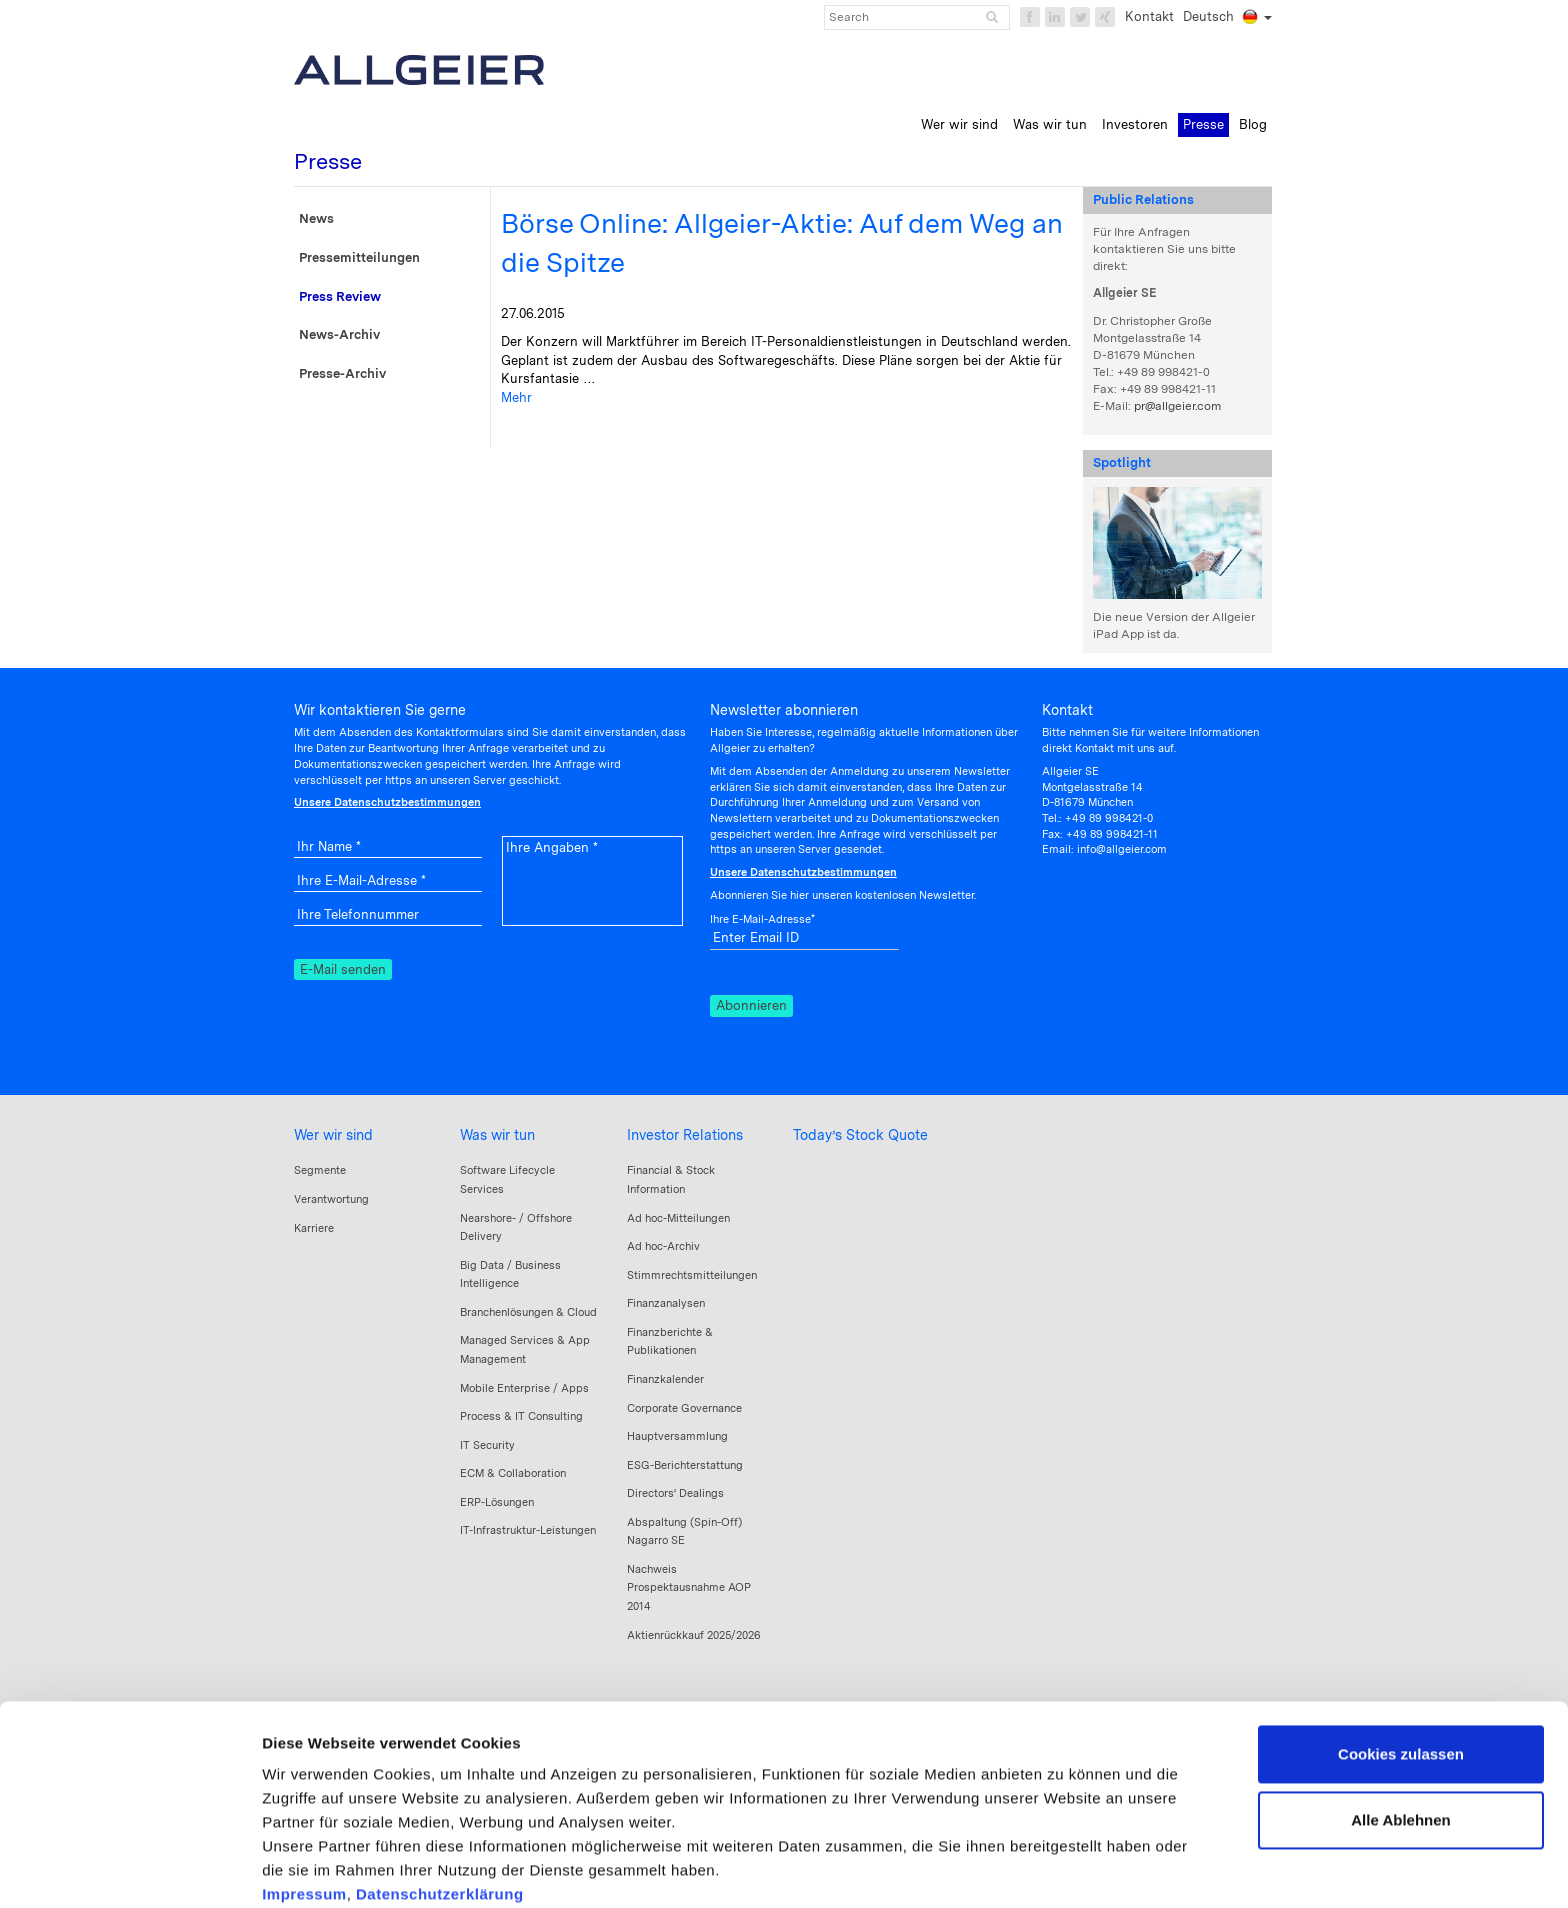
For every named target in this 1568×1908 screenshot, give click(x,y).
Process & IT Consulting (521, 1416)
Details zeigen (312, 1868)
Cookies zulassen (1401, 1649)
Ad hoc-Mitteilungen (678, 1218)
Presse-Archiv (342, 373)
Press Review (340, 296)
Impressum (304, 1789)
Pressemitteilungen (359, 257)
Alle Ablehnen (1400, 1714)
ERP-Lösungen (497, 1502)
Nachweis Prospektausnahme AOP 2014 (689, 1587)
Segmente (320, 1170)
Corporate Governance (684, 1408)
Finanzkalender (665, 1379)
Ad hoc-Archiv (663, 1246)
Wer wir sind (333, 1135)
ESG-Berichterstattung (685, 1465)
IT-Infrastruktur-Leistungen (528, 1530)
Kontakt (1149, 16)
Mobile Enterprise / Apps (524, 1388)
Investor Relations (685, 1135)
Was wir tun (497, 1135)
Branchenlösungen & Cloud (528, 1312)
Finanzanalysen (666, 1303)
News (316, 218)
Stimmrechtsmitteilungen (692, 1275)
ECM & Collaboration (513, 1473)
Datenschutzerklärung (440, 1789)
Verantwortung (331, 1199)
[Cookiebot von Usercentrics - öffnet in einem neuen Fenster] (129, 1869)
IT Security (487, 1445)
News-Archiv (339, 334)
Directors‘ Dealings (675, 1493)
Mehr (516, 397)
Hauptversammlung (677, 1436)
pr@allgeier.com (1177, 406)
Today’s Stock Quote (860, 1135)
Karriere (314, 1228)
